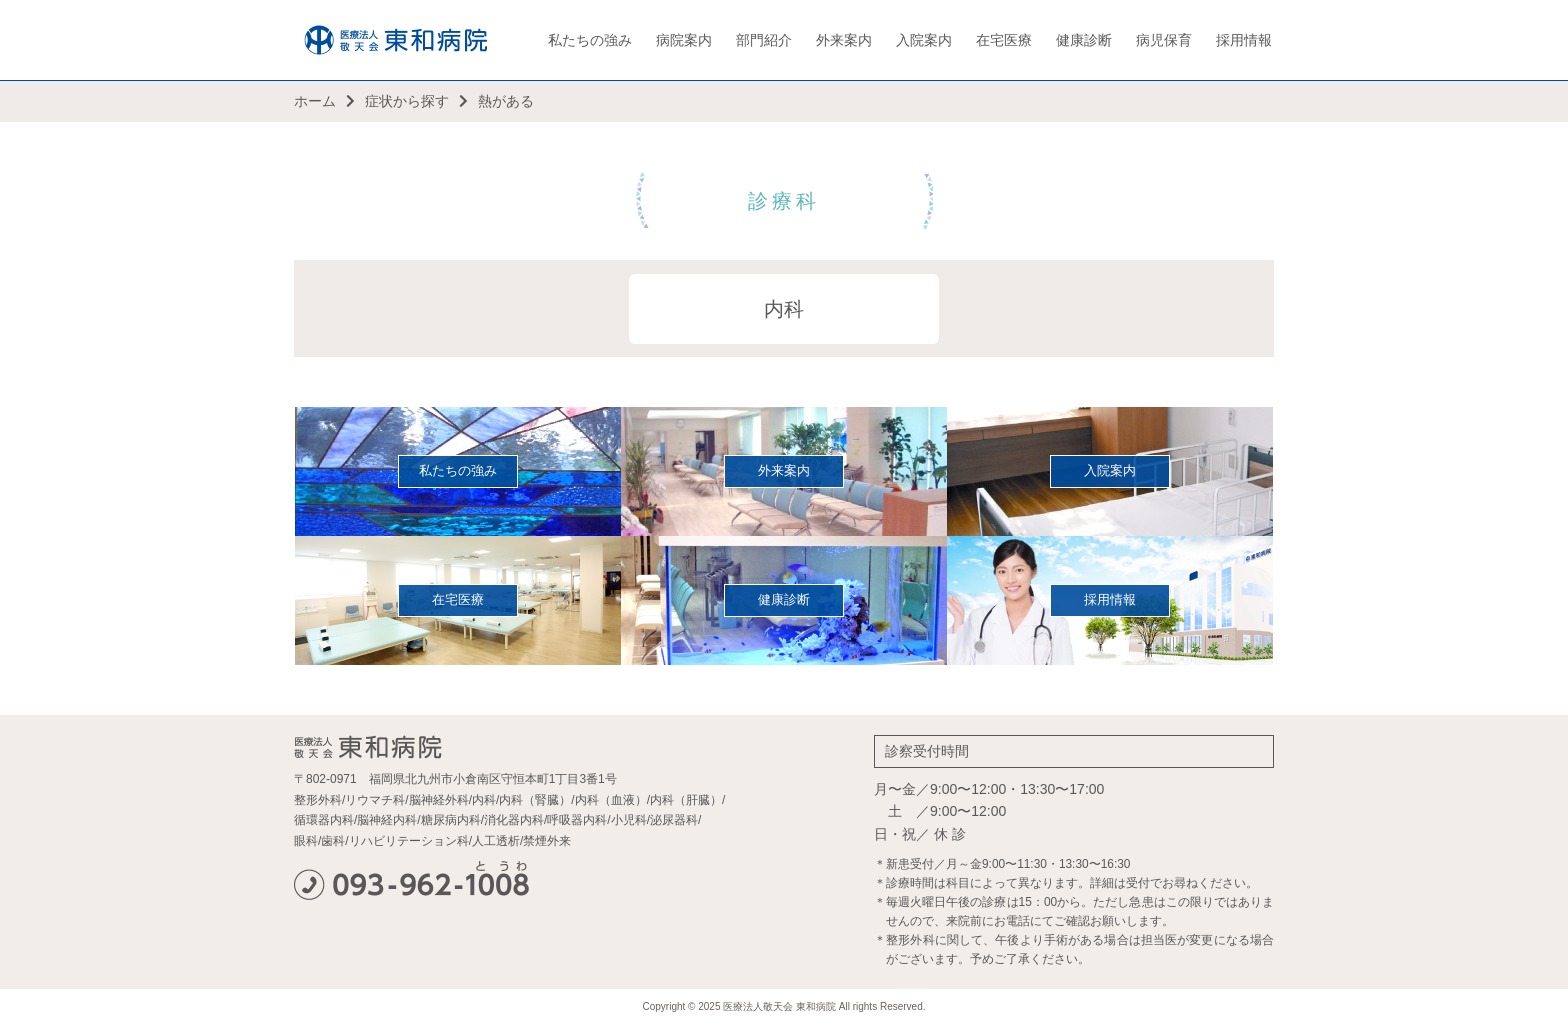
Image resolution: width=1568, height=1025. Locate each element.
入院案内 (924, 40)
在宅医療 (1004, 40)
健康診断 (1084, 40)
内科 (784, 309)
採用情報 (1244, 40)
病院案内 (684, 40)
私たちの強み (590, 40)
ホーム (315, 101)
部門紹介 (764, 40)
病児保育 (1164, 40)
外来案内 (844, 40)
